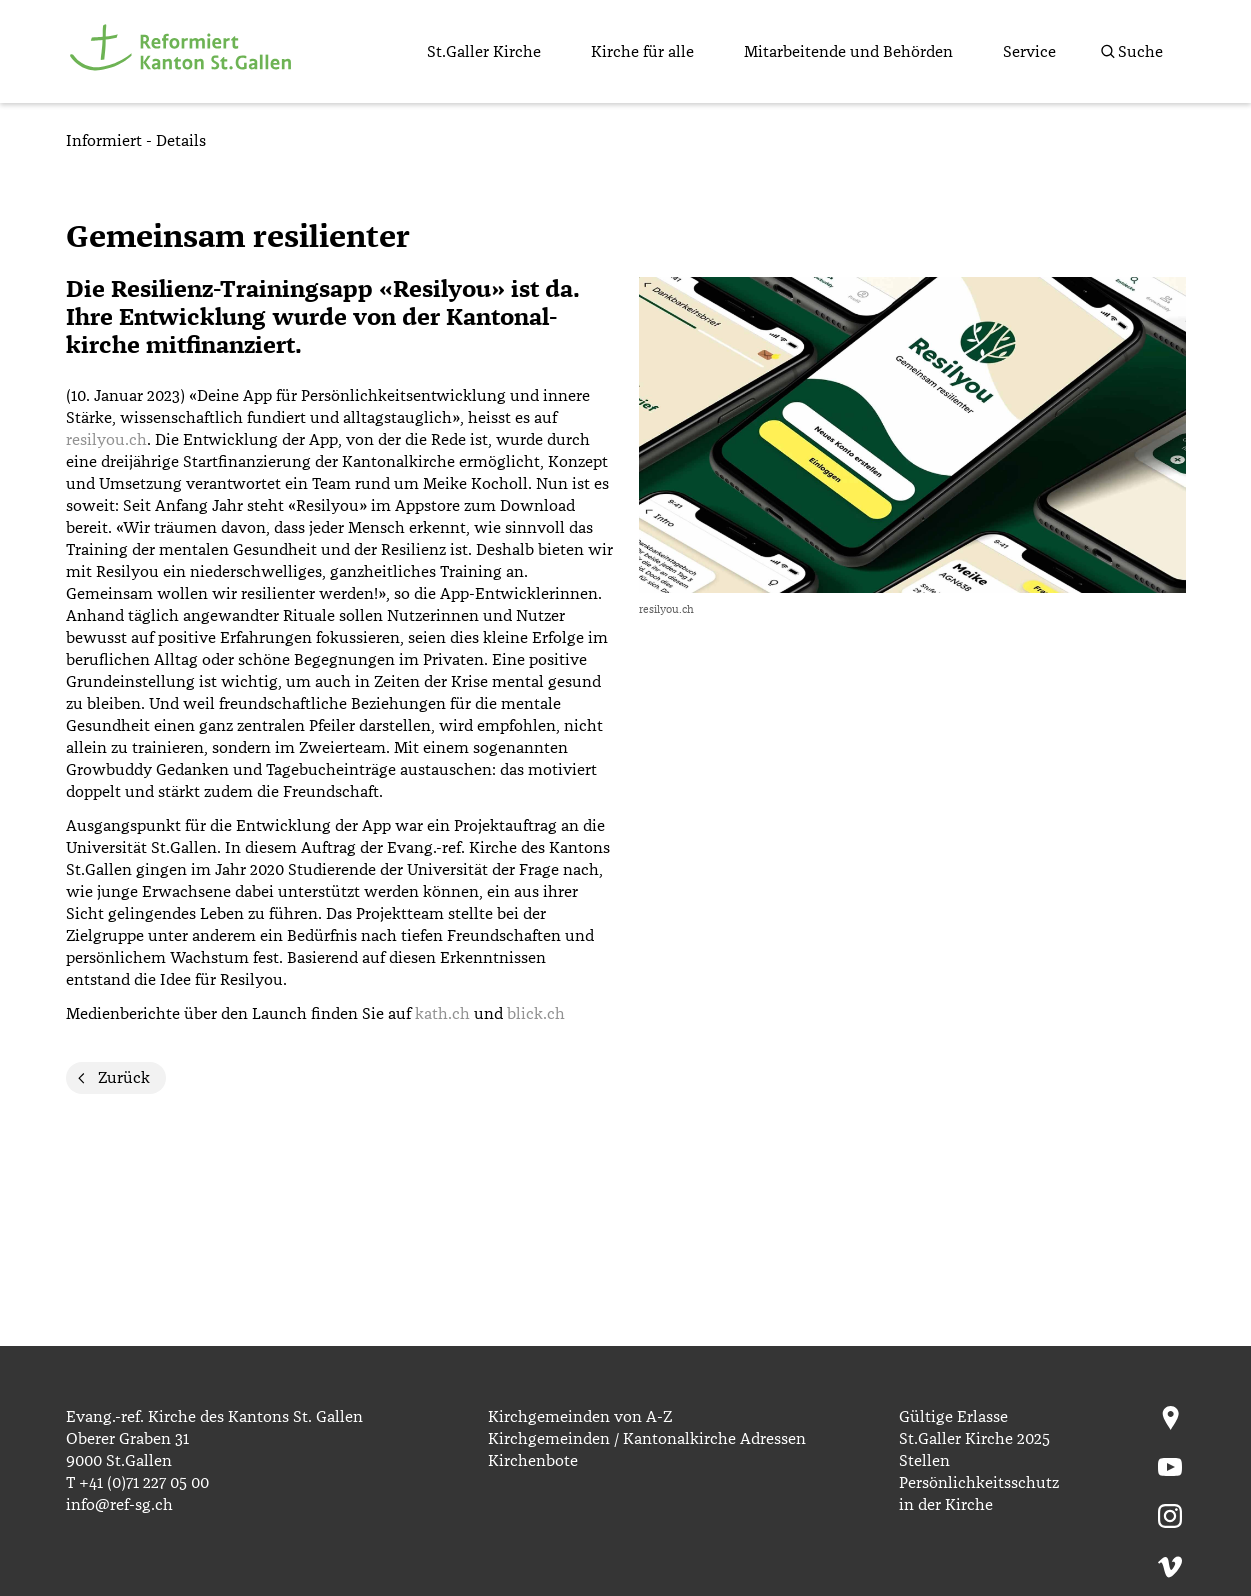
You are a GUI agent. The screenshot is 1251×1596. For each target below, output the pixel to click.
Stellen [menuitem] (924, 1461)
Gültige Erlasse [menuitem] (953, 1417)
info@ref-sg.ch (119, 1505)
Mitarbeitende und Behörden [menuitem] (848, 52)
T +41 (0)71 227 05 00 (137, 1483)
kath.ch (442, 1014)
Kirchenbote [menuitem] (533, 1461)
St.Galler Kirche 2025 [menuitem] (974, 1439)
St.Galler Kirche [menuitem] (484, 52)
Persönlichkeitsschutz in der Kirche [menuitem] (979, 1494)
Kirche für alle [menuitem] (642, 52)
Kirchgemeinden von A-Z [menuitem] (580, 1417)
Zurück (124, 1078)
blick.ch (536, 1014)
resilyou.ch (106, 440)
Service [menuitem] (1029, 52)
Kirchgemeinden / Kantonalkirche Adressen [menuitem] (647, 1439)
